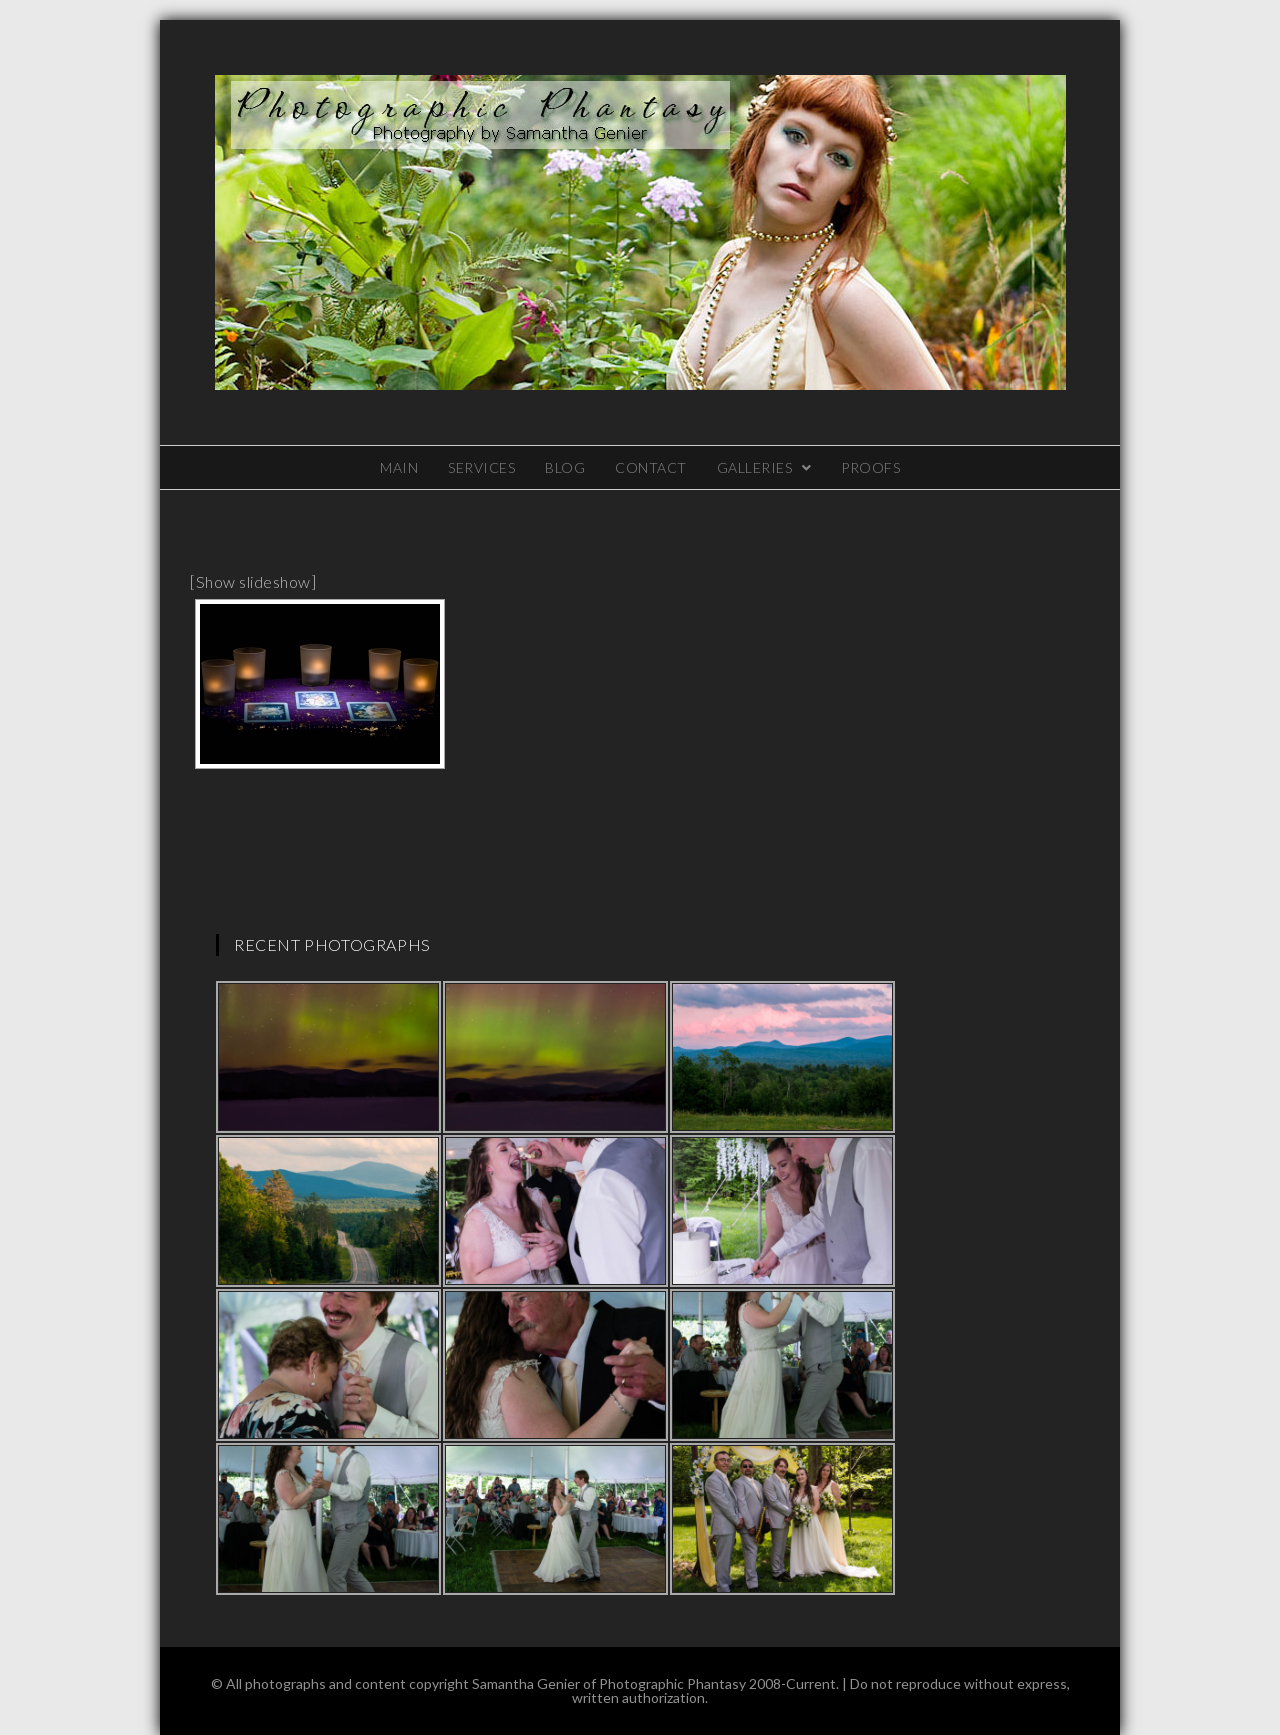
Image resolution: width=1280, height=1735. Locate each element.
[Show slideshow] (253, 581)
